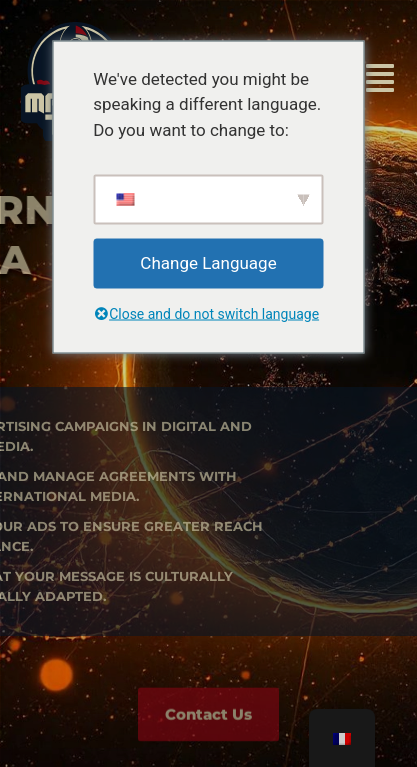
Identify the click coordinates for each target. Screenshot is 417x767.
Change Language (208, 263)
